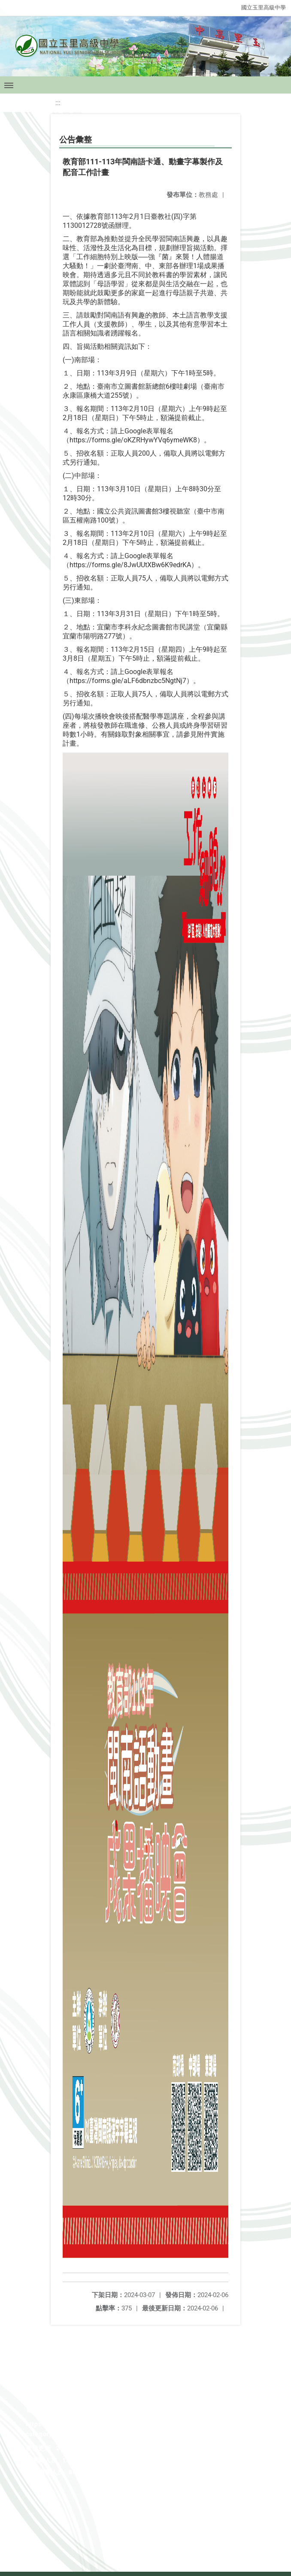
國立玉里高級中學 (263, 7)
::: (58, 103)
